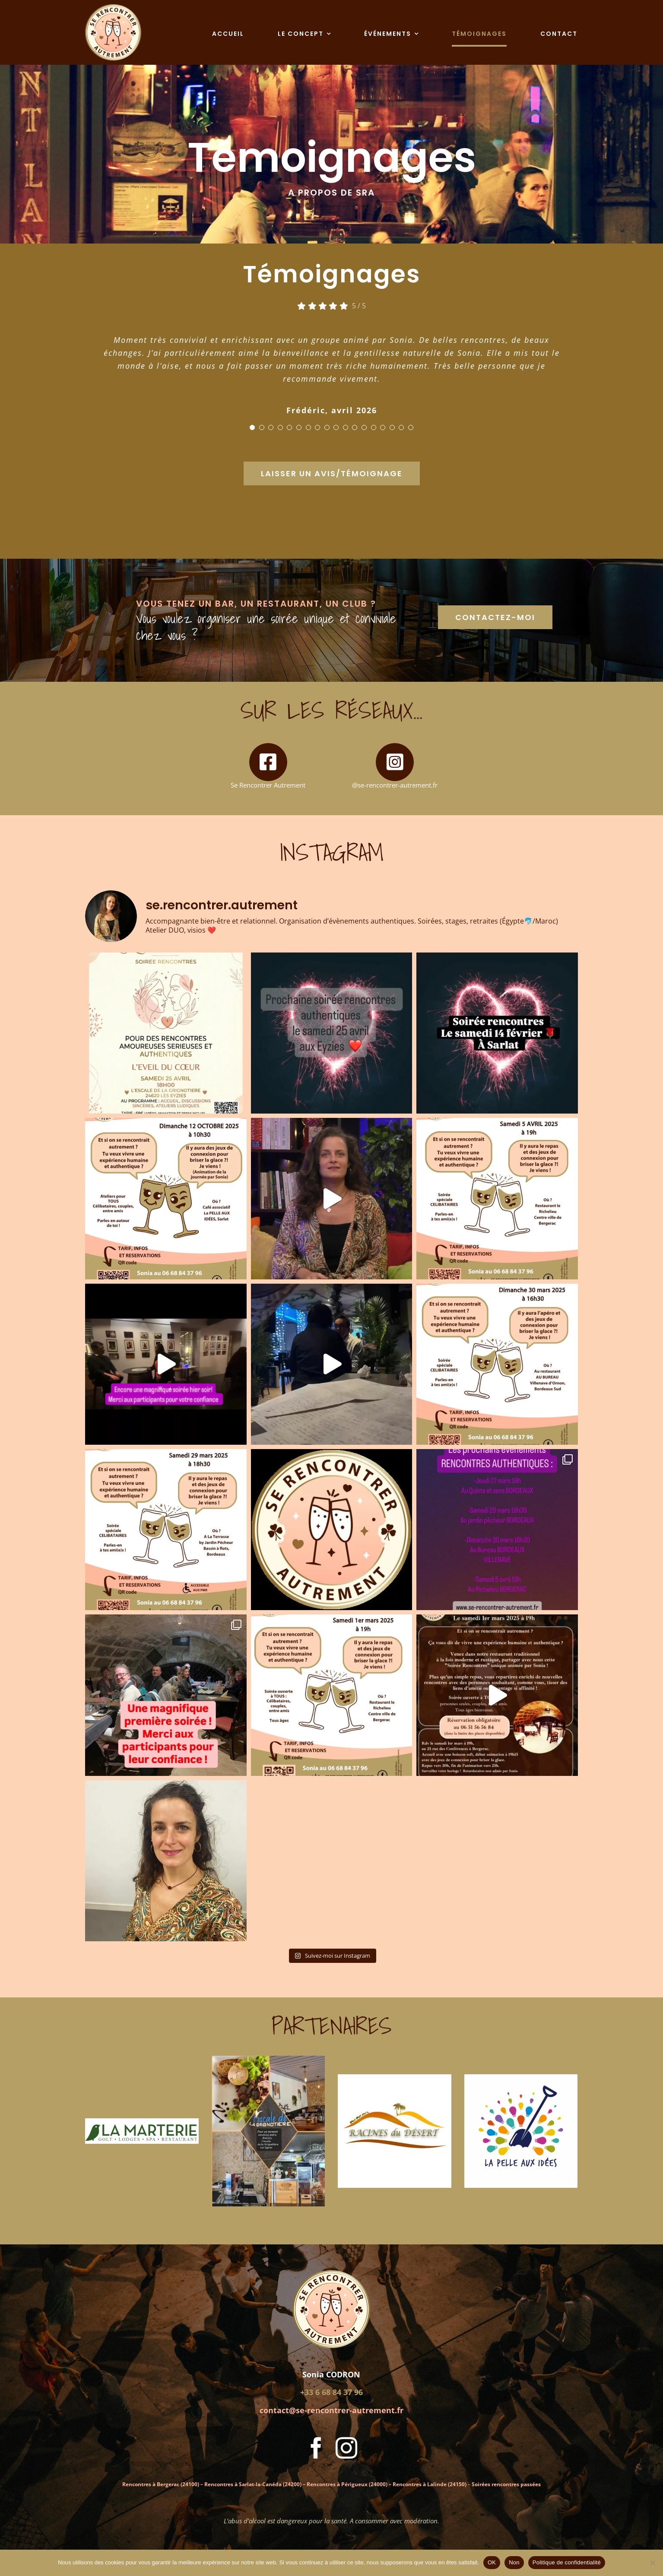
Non (514, 2562)
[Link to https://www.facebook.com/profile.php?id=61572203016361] (268, 762)
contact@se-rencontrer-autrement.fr (331, 2410)
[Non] (652, 2562)
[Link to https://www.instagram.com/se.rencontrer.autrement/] (395, 762)
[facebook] (316, 2448)
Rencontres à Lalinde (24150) (429, 2484)
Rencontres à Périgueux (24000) (347, 2484)
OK (492, 2562)
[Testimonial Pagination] (252, 427)
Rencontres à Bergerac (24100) (160, 2484)
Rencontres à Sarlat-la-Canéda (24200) (252, 2484)
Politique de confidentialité (567, 2562)
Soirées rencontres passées (506, 2484)
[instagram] (346, 2448)
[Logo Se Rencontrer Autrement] (113, 7)
